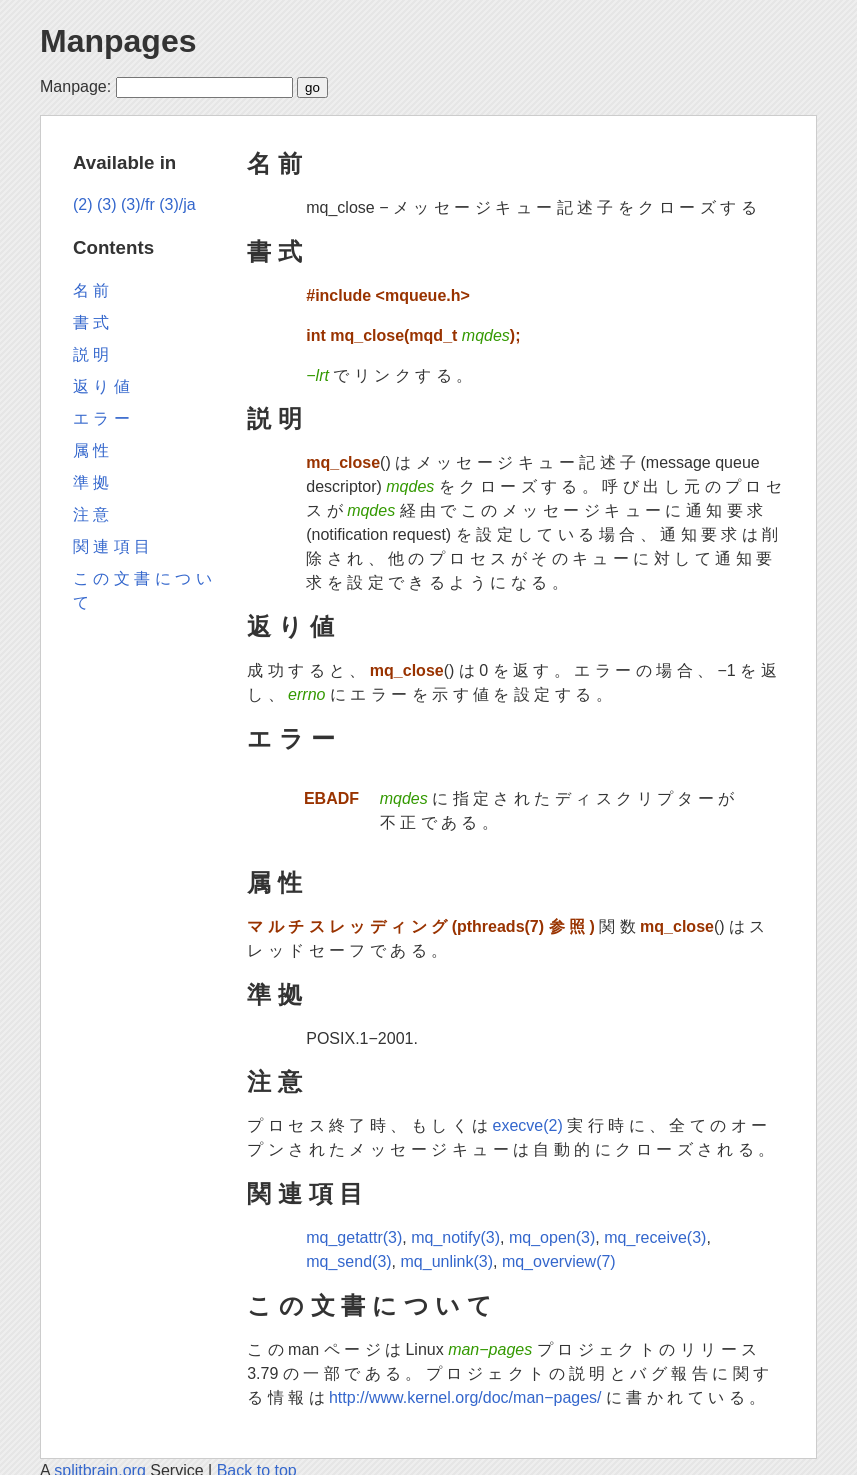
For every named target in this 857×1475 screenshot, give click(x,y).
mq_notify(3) (455, 1237)
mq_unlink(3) (447, 1261)
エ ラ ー (290, 738)
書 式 (274, 251)
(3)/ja (177, 204)
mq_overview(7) (559, 1261)
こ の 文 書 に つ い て (369, 1305)
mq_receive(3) (655, 1237)
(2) (83, 204)
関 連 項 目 (305, 1193)
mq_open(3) (552, 1237)
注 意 (274, 1081)
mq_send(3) (348, 1261)
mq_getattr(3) (354, 1237)
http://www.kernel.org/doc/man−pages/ (465, 1397)
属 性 (274, 882)
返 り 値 (290, 626)
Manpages (118, 41)
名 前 (274, 163)
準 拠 (274, 994)
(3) (107, 204)
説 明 (274, 418)
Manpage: (75, 86)
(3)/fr (138, 204)
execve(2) (528, 1125)
